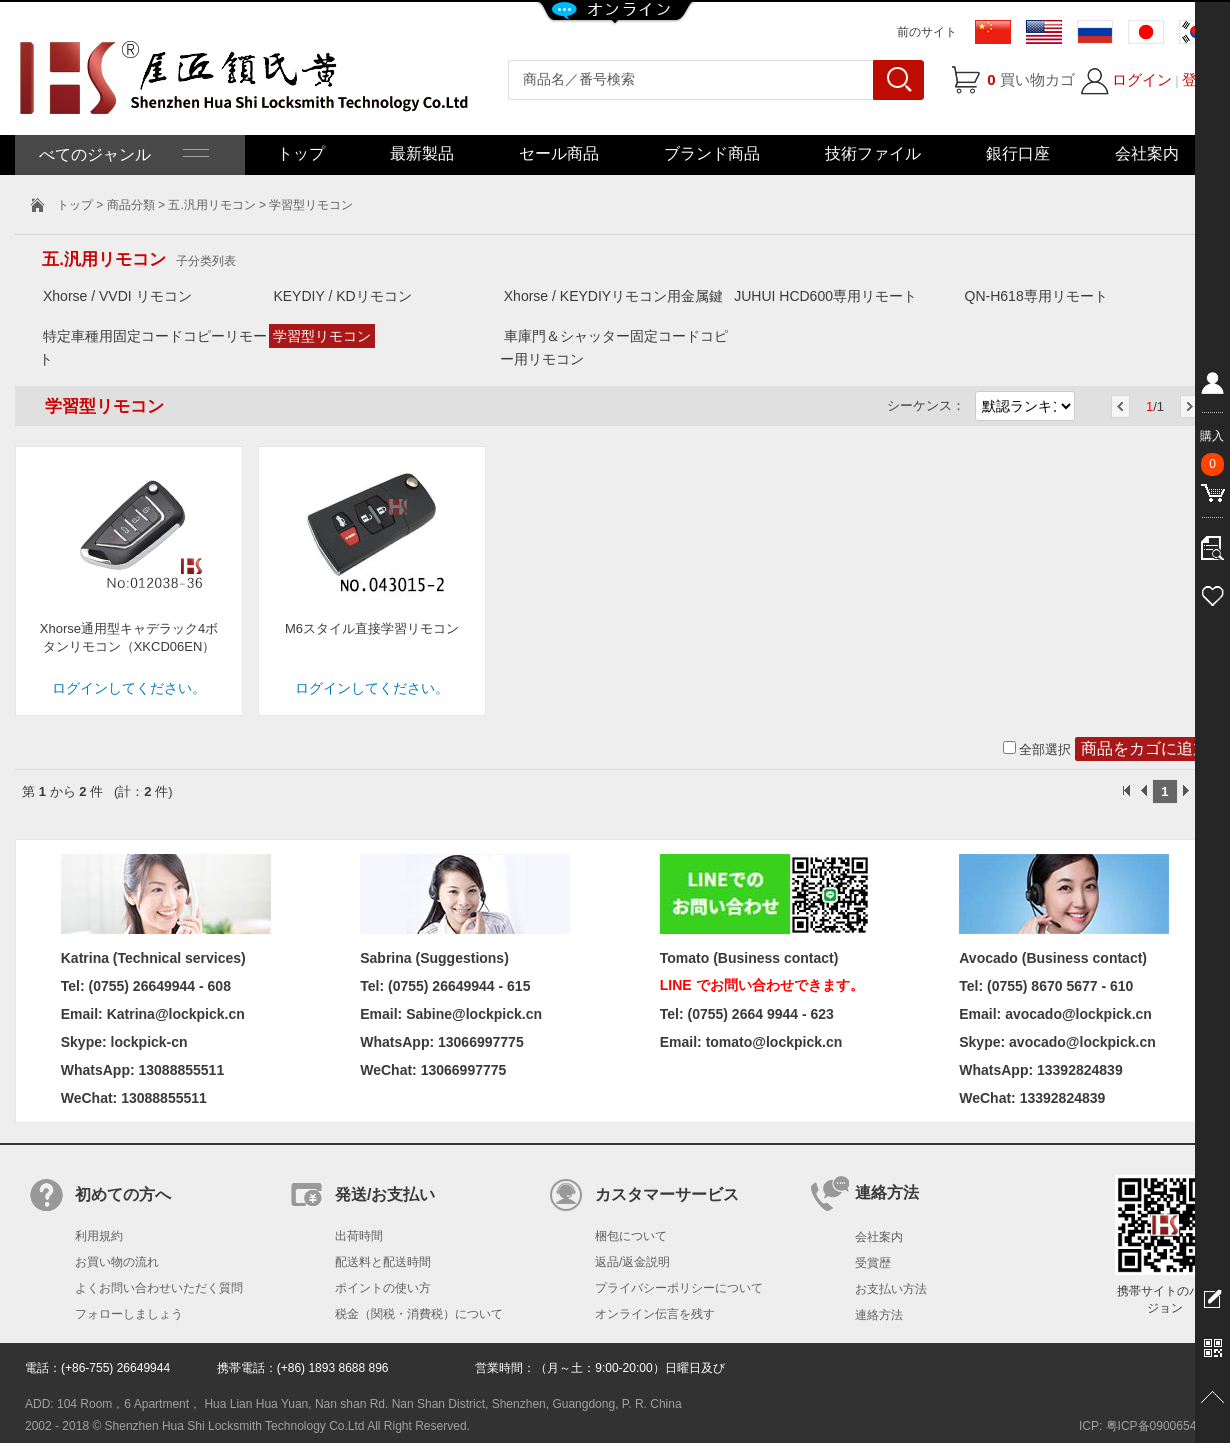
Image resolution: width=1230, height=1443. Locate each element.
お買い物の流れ (117, 1262)
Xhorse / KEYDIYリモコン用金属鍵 (613, 296)
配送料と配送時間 (383, 1262)
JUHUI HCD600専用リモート (825, 296)
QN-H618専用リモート (1036, 296)
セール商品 (559, 153)
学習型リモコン (322, 336)
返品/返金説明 (632, 1262)
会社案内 (1147, 153)
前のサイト (927, 32)
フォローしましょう (129, 1314)
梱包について (631, 1236)
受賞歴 (873, 1263)
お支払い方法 (891, 1289)
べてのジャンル (122, 154)
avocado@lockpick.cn (1082, 1042)
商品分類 (131, 205)
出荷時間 (359, 1236)
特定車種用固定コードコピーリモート (153, 347)
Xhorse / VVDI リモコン (117, 296)
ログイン (1142, 79)
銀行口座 (1018, 153)
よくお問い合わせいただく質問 (159, 1288)
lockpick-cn (149, 1042)
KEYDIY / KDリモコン (342, 296)
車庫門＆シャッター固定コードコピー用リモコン (614, 347)
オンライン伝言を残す (655, 1314)
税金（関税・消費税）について (419, 1314)
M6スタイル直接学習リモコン (372, 628)
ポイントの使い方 (383, 1288)
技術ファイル (873, 153)
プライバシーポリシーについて (679, 1288)
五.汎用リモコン (211, 205)
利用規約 (99, 1236)
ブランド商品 (712, 153)
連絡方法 (879, 1315)
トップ (301, 153)
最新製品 (422, 153)
